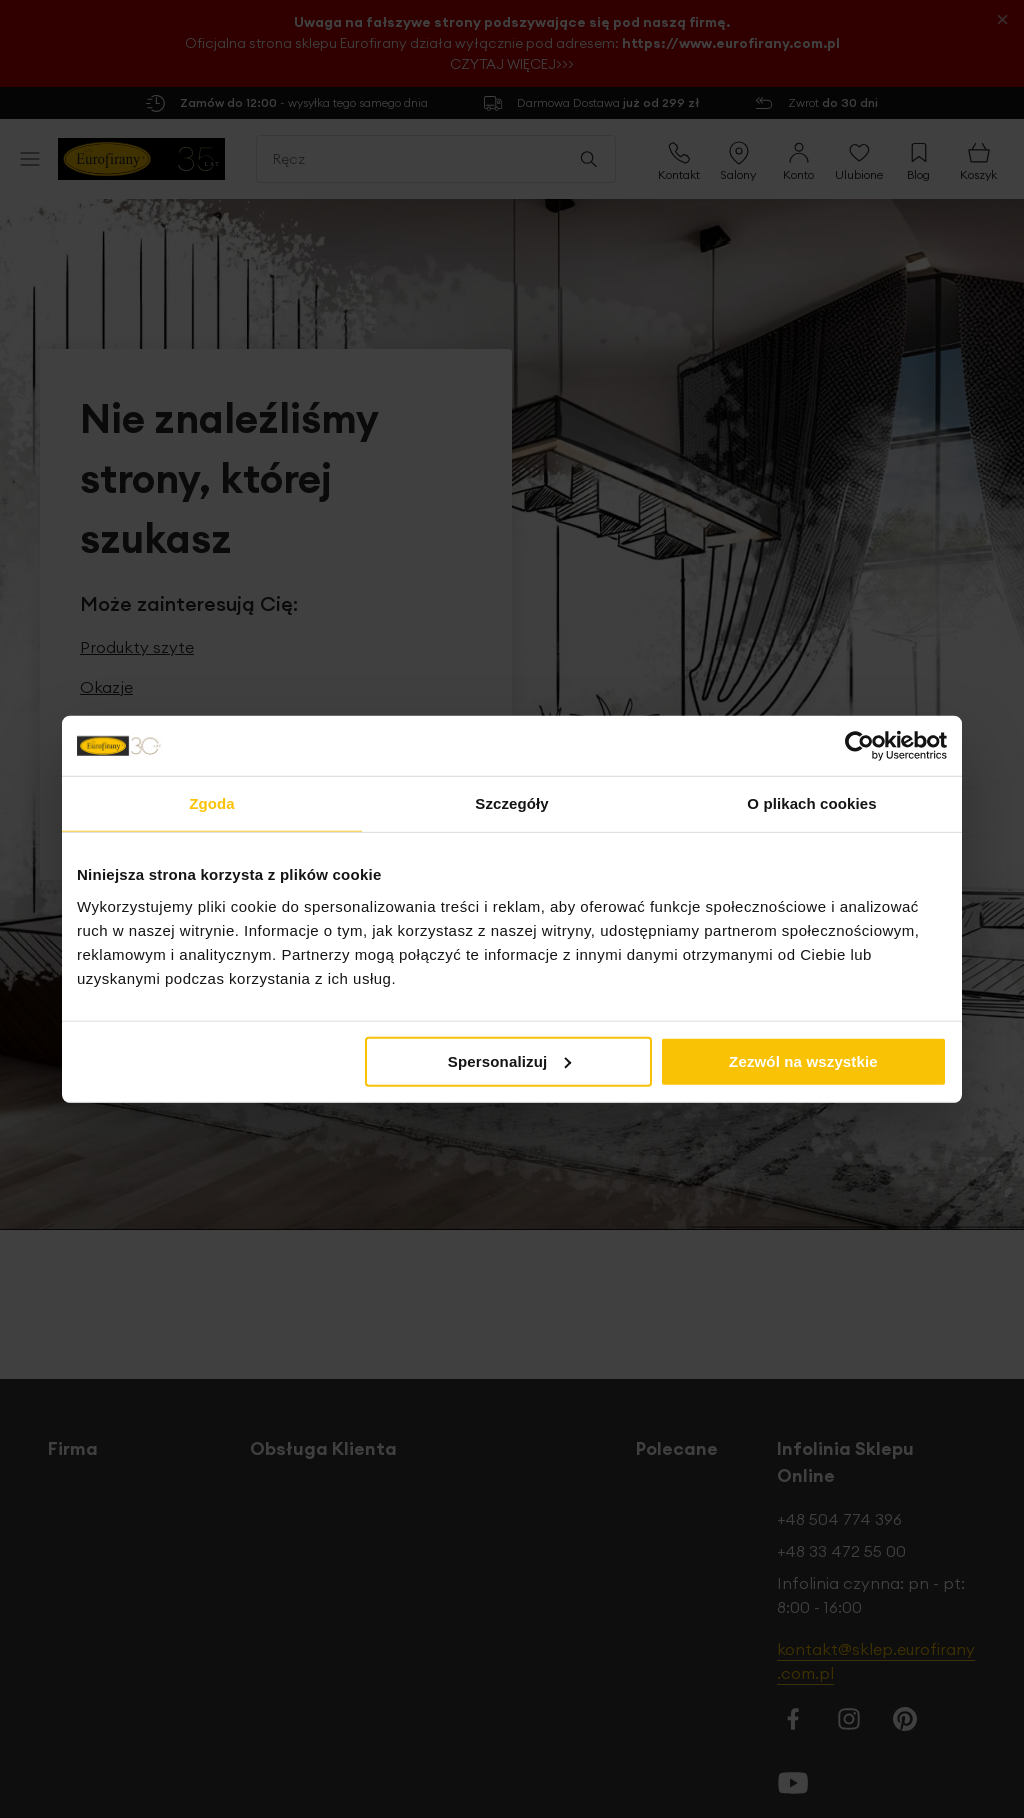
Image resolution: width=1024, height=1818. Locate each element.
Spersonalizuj (510, 1060)
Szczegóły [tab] (511, 803)
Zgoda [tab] (212, 803)
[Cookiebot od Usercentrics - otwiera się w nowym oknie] (859, 746)
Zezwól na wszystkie (803, 1060)
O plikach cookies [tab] (811, 803)
